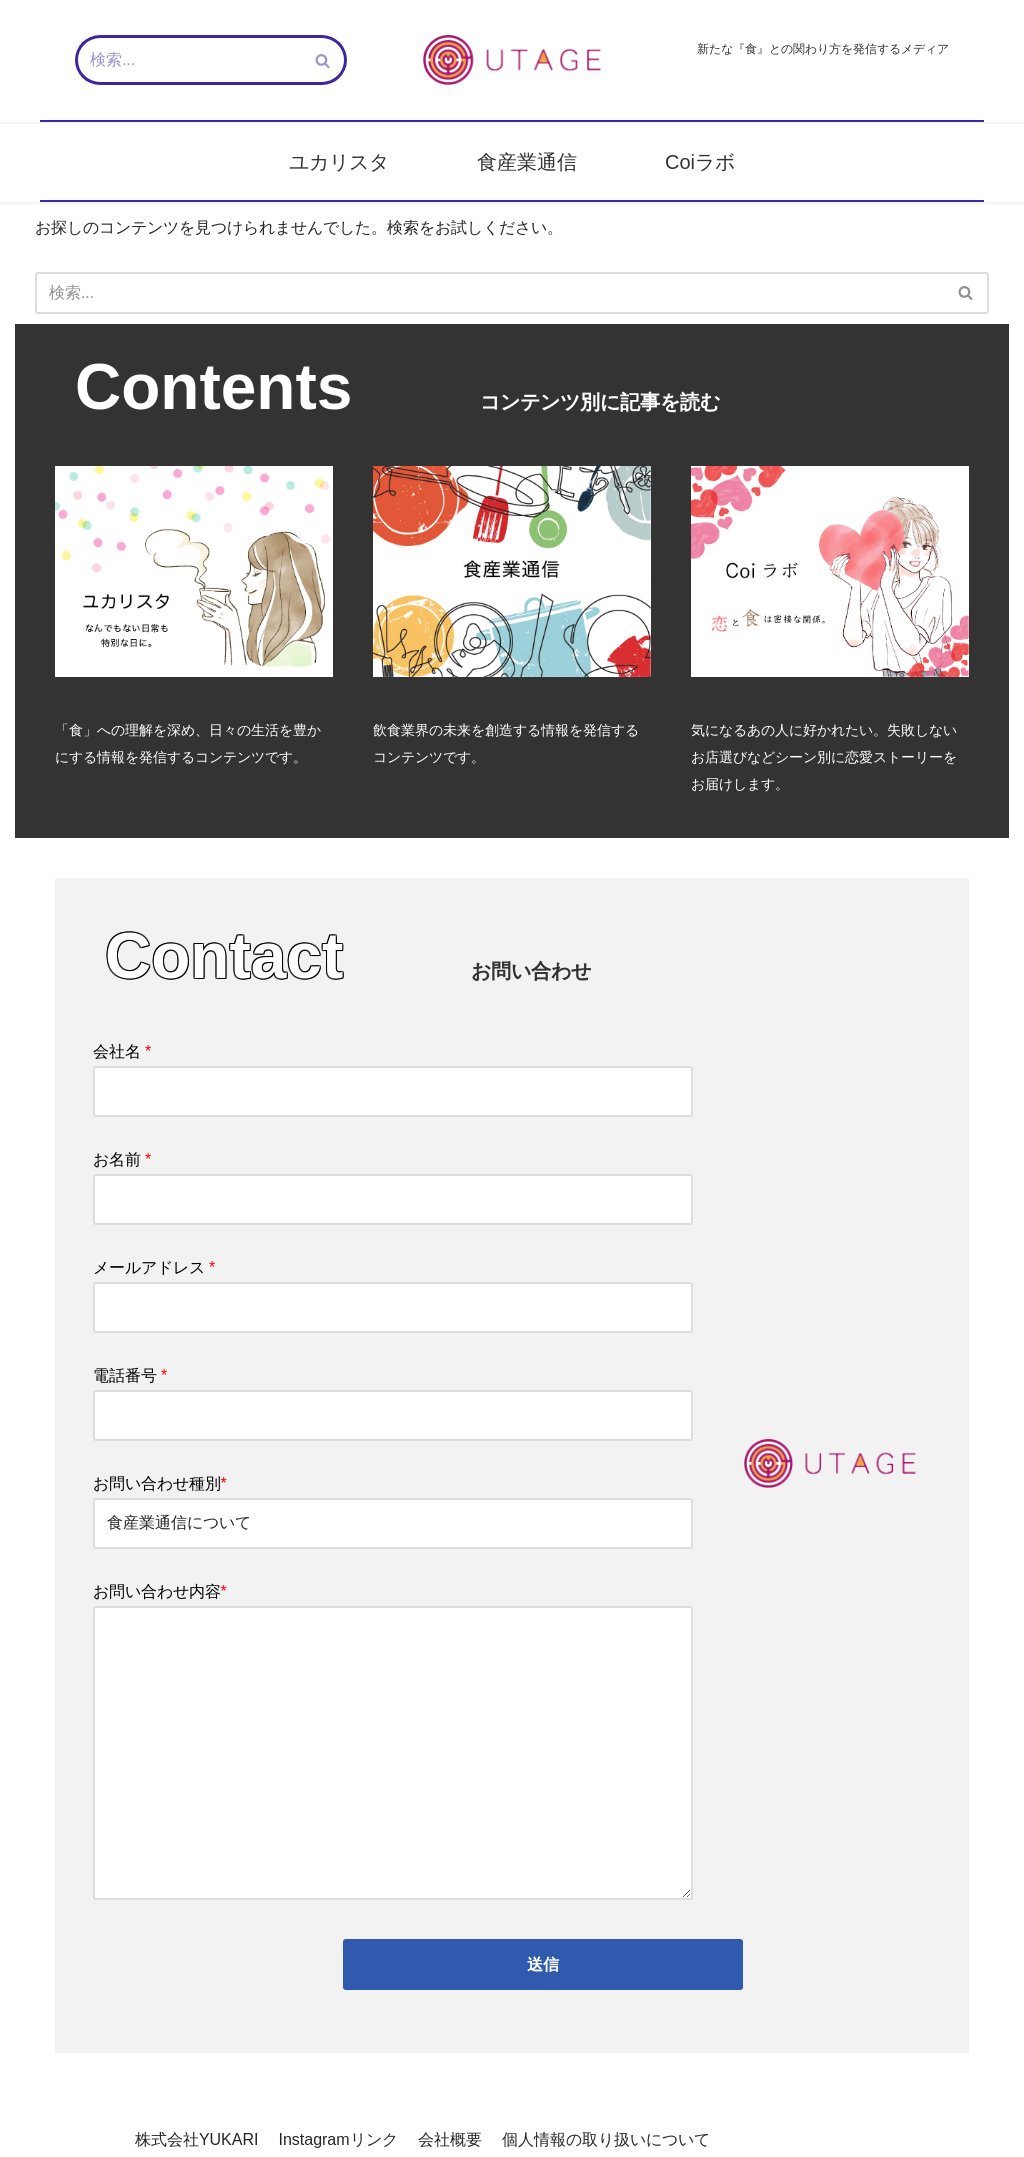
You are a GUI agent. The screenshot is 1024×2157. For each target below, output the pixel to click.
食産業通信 (527, 162)
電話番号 (393, 1399)
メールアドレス (393, 1290)
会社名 (393, 1074)
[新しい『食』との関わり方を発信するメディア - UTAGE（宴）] (512, 60)
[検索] (188, 60)
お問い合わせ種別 (393, 1507)
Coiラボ (700, 162)
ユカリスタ (339, 162)
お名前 (393, 1182)
